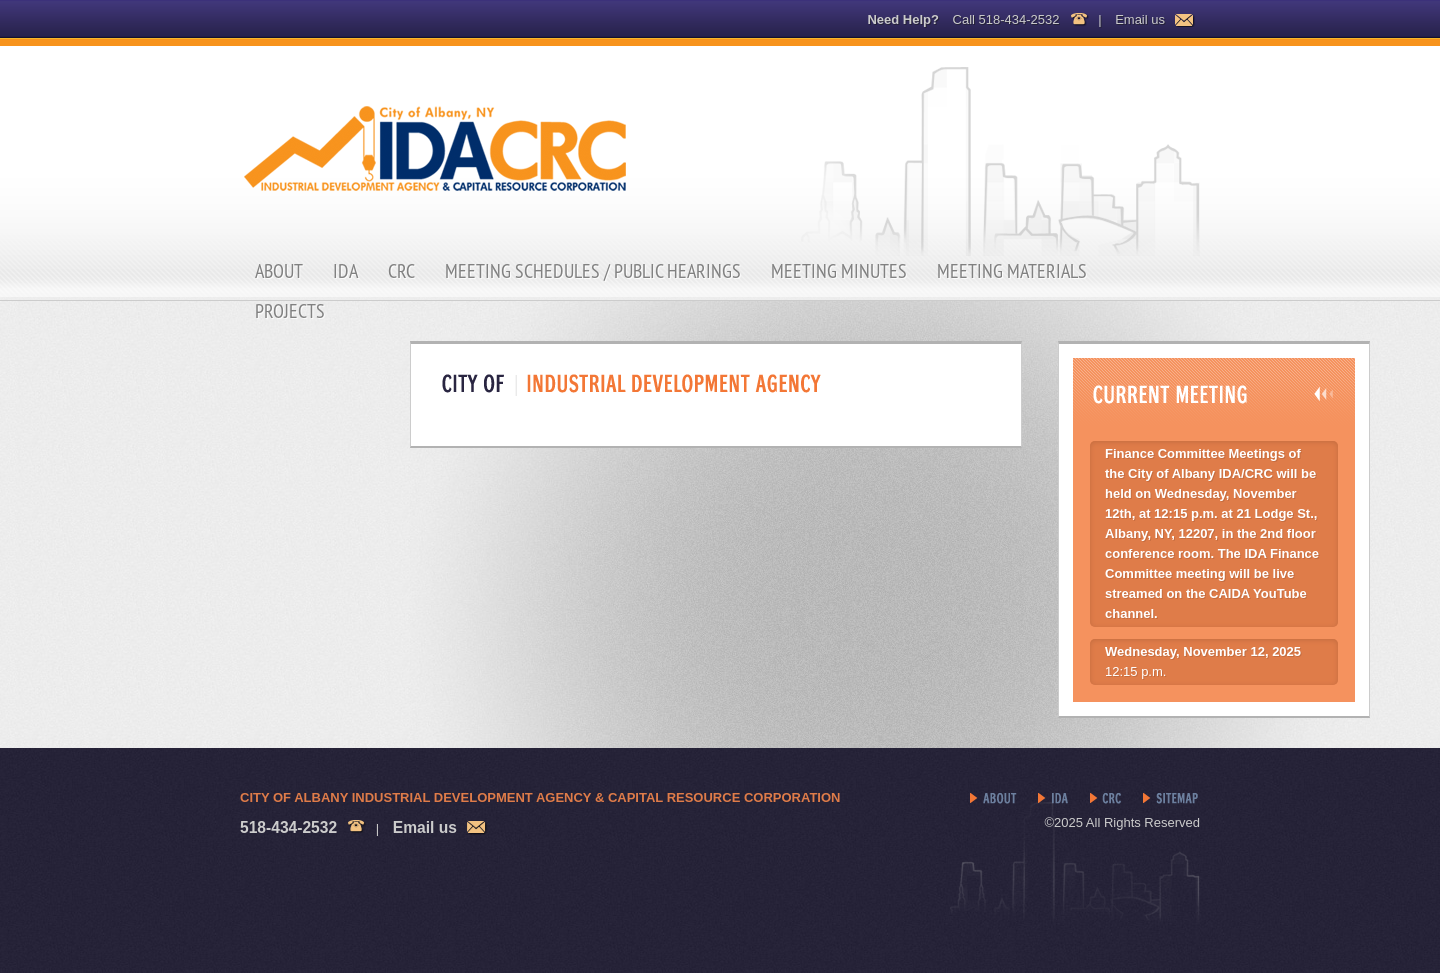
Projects (290, 311)
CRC (401, 271)
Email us (1140, 19)
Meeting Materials (1012, 271)
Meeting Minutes (839, 271)
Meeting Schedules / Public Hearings (593, 271)
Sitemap (1171, 799)
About (279, 271)
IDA (345, 271)
